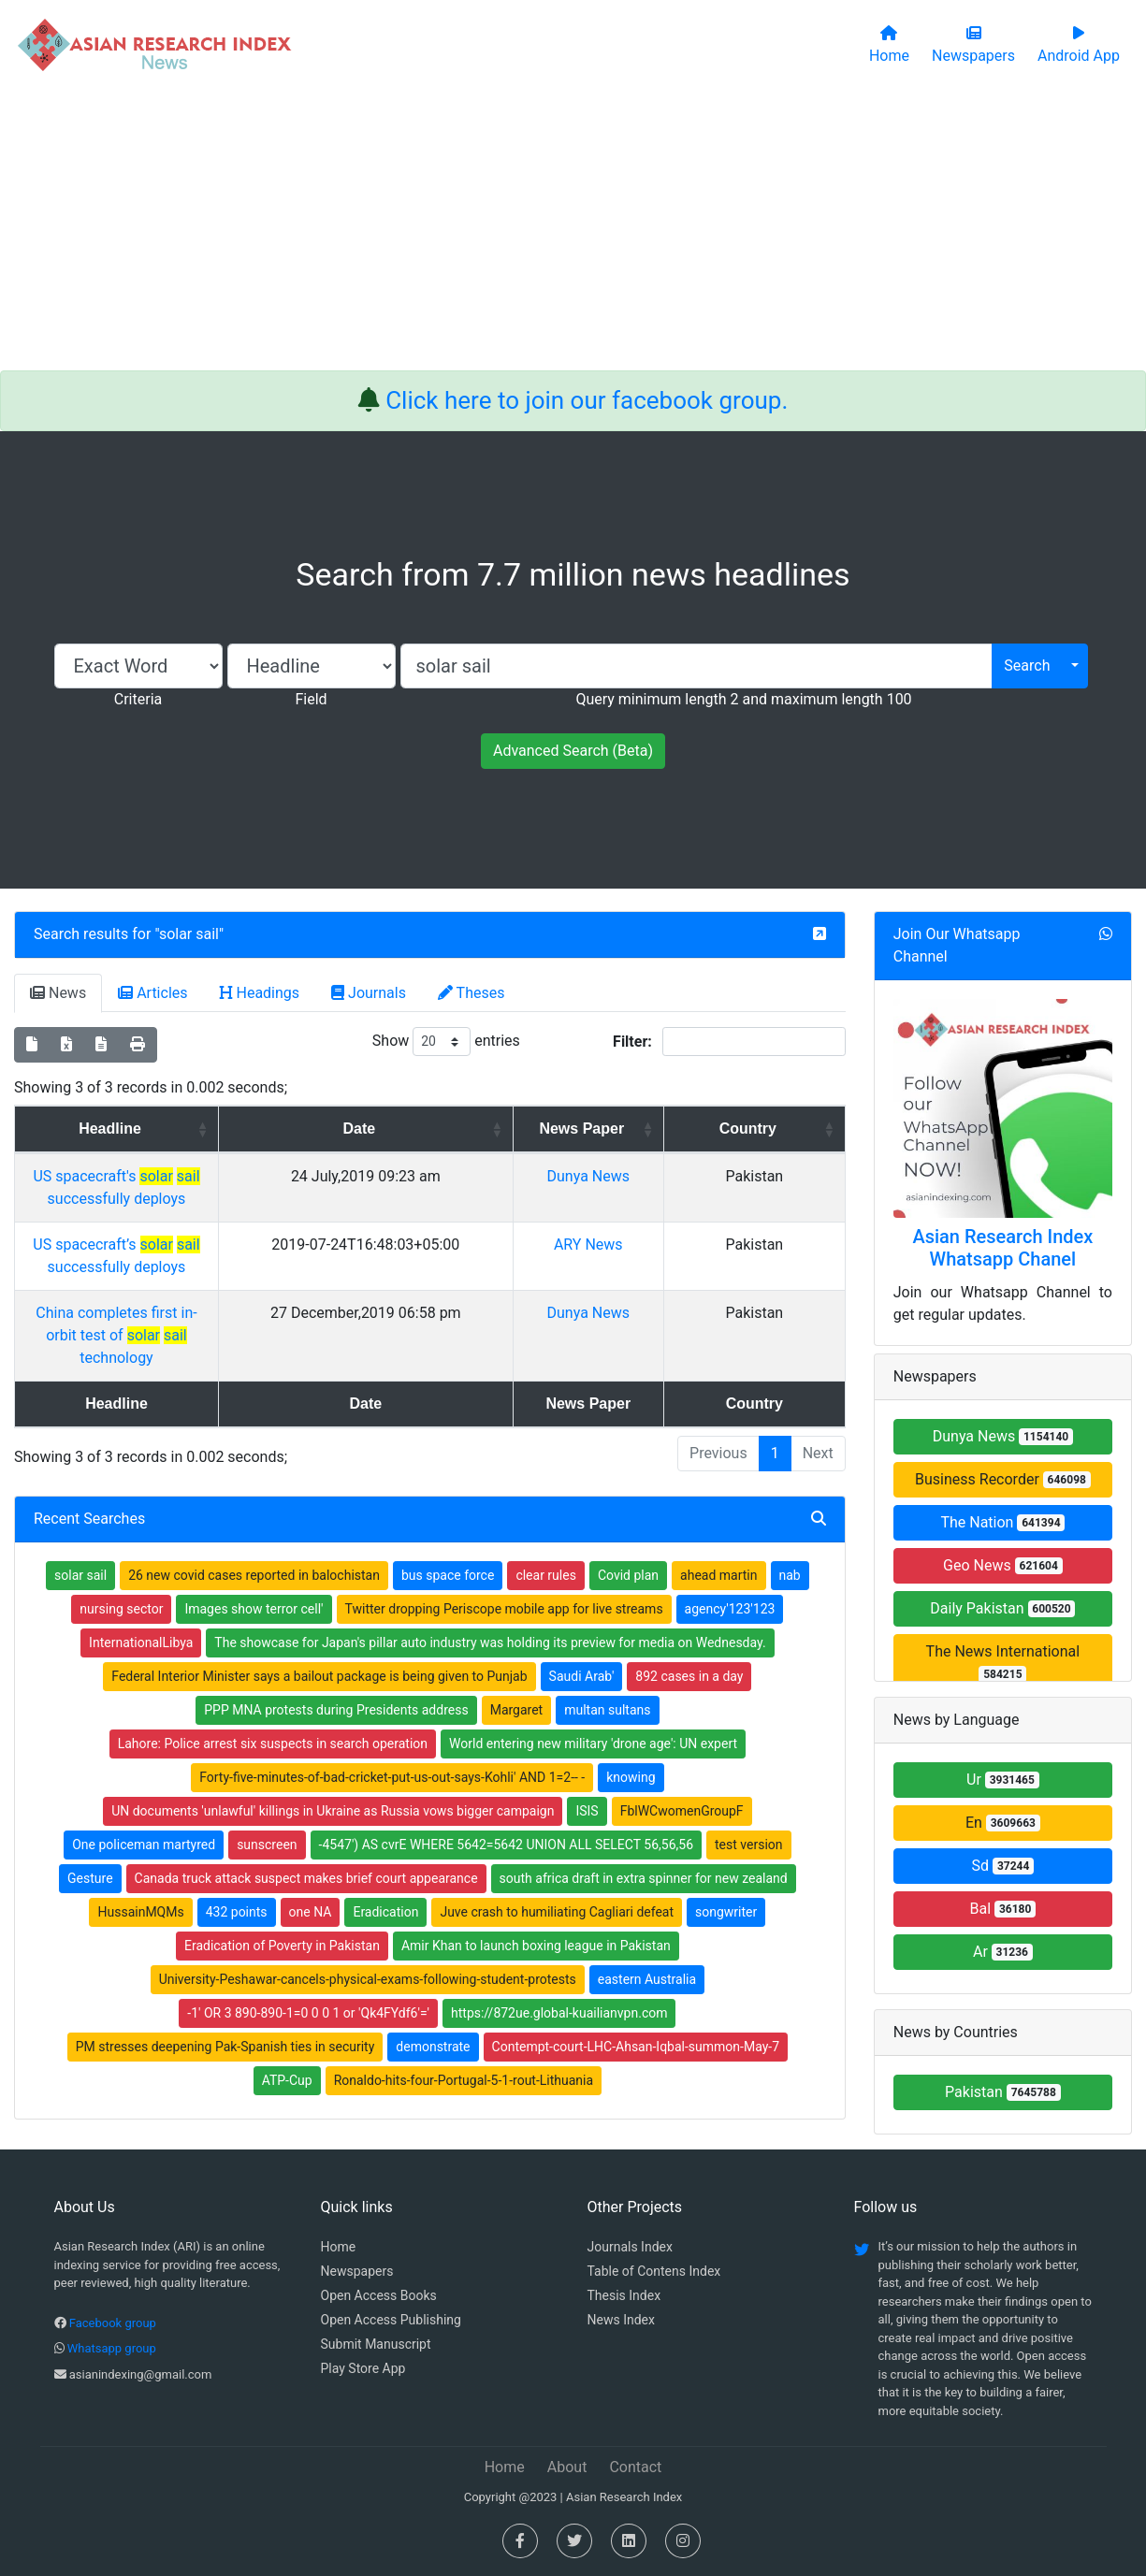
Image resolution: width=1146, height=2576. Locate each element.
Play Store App (363, 2368)
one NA (310, 1844)
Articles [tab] (152, 993)
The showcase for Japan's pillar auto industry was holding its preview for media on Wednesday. (489, 1575)
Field (310, 699)
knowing (630, 1709)
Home (338, 2246)
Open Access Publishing (391, 2319)
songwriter (726, 1844)
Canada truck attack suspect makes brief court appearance (306, 1810)
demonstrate (433, 1979)
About (567, 2467)
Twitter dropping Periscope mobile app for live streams (504, 1541)
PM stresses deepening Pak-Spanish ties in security (225, 1979)
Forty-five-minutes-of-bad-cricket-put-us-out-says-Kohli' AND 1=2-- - (392, 1709)
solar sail (189, 934)
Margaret (517, 1642)
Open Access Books (379, 2295)
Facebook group (112, 2323)
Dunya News (689, 1176)
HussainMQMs (140, 1844)
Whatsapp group (111, 2348)
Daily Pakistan (1002, 1608)
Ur (1002, 1779)
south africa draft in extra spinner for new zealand (644, 1810)
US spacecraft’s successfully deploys (215, 1222)
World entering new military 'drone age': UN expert (593, 1676)
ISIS (586, 1743)
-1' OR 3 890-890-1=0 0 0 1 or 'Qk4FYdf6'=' (308, 1945)
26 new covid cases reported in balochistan (254, 1507)
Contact (635, 2467)
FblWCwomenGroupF (682, 1743)
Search (1027, 665)
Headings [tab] (260, 993)
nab (790, 1507)
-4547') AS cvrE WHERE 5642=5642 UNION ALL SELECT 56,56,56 (506, 1777)
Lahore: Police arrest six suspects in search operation (273, 1676)
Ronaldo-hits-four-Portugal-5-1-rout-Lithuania (464, 2012)
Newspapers (357, 2271)
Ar (1003, 1952)
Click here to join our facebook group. (586, 400)
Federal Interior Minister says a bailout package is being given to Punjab (319, 1608)
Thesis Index (624, 2295)
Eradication (385, 1844)
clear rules (545, 1507)
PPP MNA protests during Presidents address (336, 1642)
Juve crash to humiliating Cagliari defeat (557, 1844)
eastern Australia (647, 1911)
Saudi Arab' (582, 1608)
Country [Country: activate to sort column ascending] (791, 1128)
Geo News (1003, 1565)
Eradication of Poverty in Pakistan (282, 1878)
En (1002, 1822)
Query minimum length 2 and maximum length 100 (743, 699)
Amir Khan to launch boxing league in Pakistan (536, 1878)
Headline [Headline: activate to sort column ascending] (209, 1128)
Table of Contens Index (654, 2271)
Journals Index (630, 2246)
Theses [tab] (471, 993)
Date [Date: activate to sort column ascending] (516, 1128)
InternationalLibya (141, 1575)
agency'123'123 (730, 1541)
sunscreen (267, 1777)
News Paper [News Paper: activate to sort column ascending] (683, 1128)
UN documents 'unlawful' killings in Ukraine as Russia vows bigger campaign (332, 1743)
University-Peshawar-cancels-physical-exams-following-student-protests (367, 1911)
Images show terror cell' (253, 1541)
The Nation (1002, 1522)
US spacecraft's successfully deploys (215, 1176)
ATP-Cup (287, 2012)
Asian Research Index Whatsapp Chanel (1002, 1247)
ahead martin (718, 1507)
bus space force (447, 1507)
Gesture (90, 1810)
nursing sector (121, 1541)
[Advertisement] (573, 230)
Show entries (446, 1041)
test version (749, 1777)
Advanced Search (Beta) (573, 751)
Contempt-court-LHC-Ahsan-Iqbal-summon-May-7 (635, 1979)
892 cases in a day (689, 1608)
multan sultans (607, 1642)
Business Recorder (1003, 1479)
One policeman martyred (143, 1777)
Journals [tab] (368, 993)
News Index (621, 2319)
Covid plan (628, 1507)
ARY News (689, 1222)
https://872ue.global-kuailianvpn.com (559, 1945)
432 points (237, 1844)
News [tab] (58, 993)
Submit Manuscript (376, 2344)
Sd (1003, 1865)
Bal (1003, 1909)
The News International (1003, 1663)
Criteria (138, 699)
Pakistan (1003, 2092)
